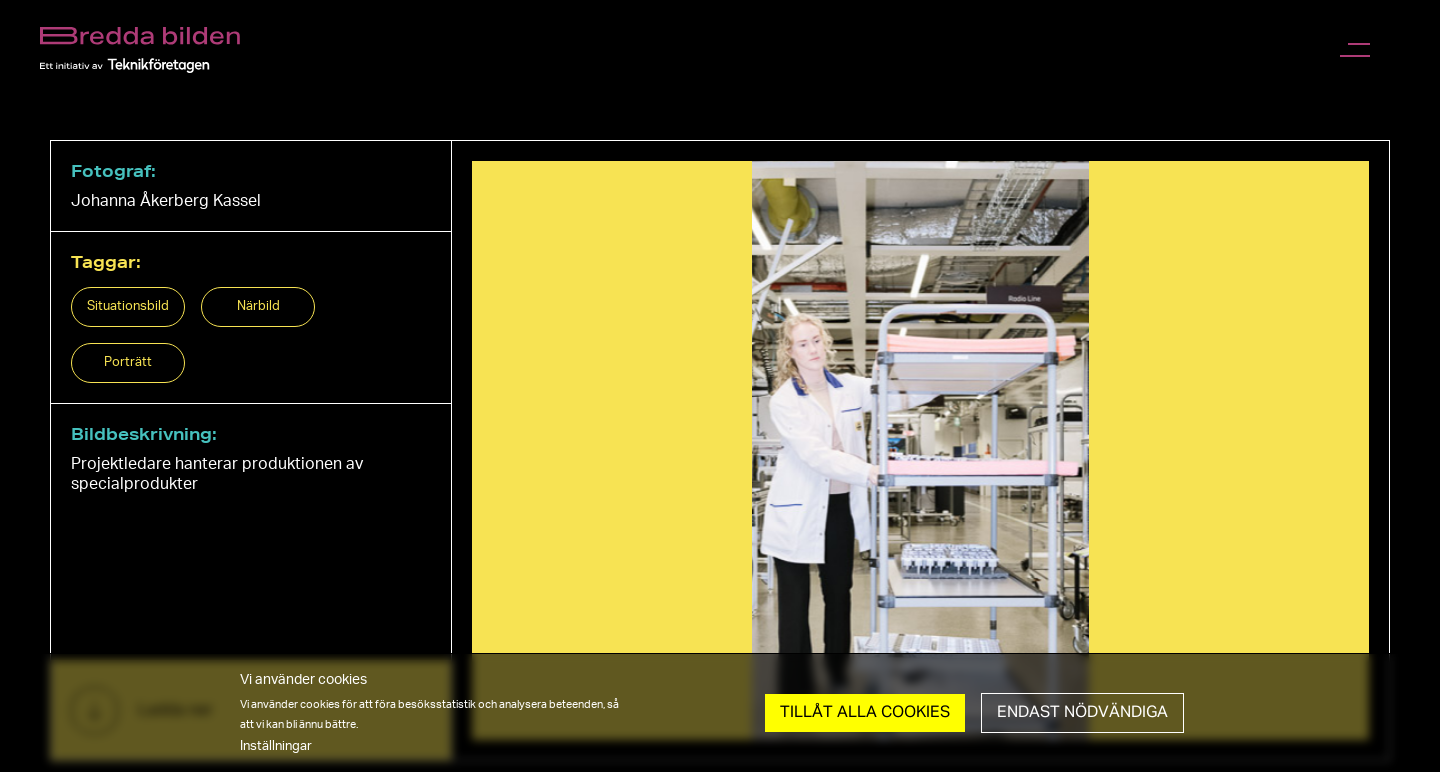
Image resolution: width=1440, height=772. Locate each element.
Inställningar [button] (276, 746)
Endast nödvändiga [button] (1082, 713)
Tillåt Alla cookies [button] (865, 713)
